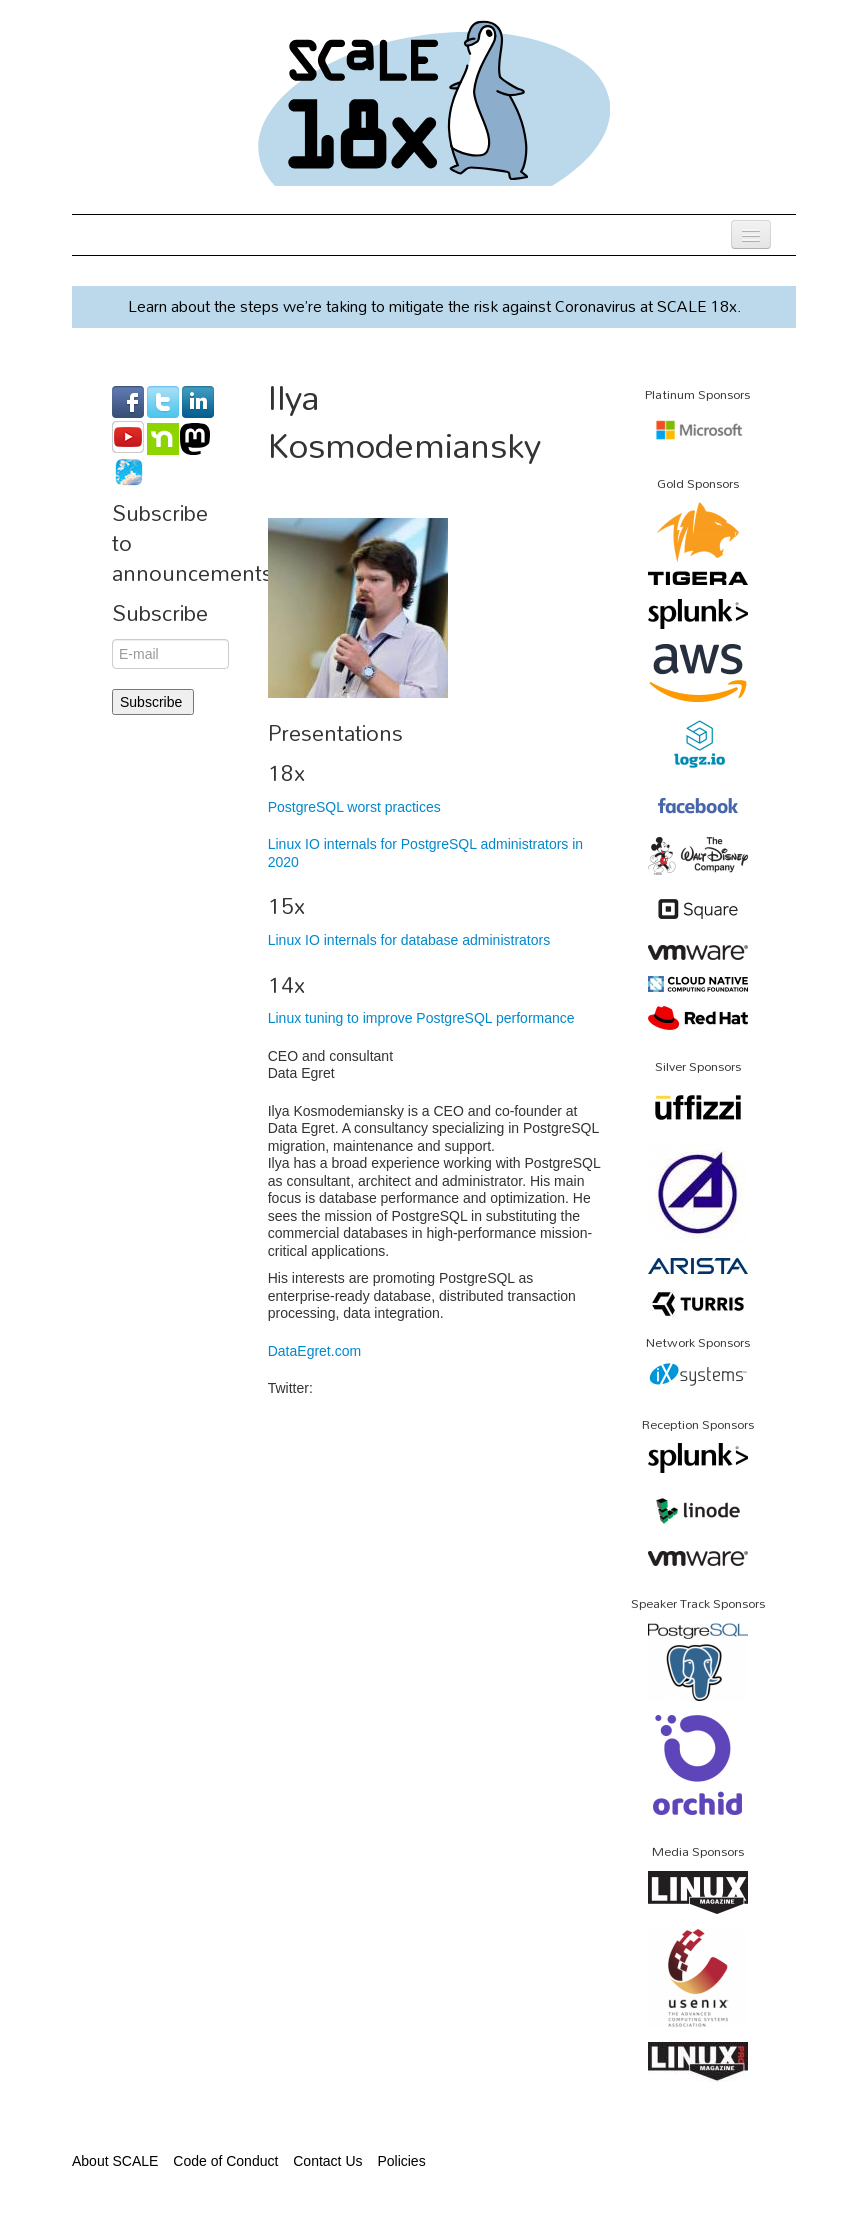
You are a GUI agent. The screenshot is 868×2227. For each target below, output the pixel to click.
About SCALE (115, 2161)
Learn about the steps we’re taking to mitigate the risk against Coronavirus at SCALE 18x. (434, 306)
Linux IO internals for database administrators (409, 940)
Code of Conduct (225, 2161)
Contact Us (327, 2161)
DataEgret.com (314, 1351)
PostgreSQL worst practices (354, 807)
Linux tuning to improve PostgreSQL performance (421, 1018)
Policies (401, 2161)
